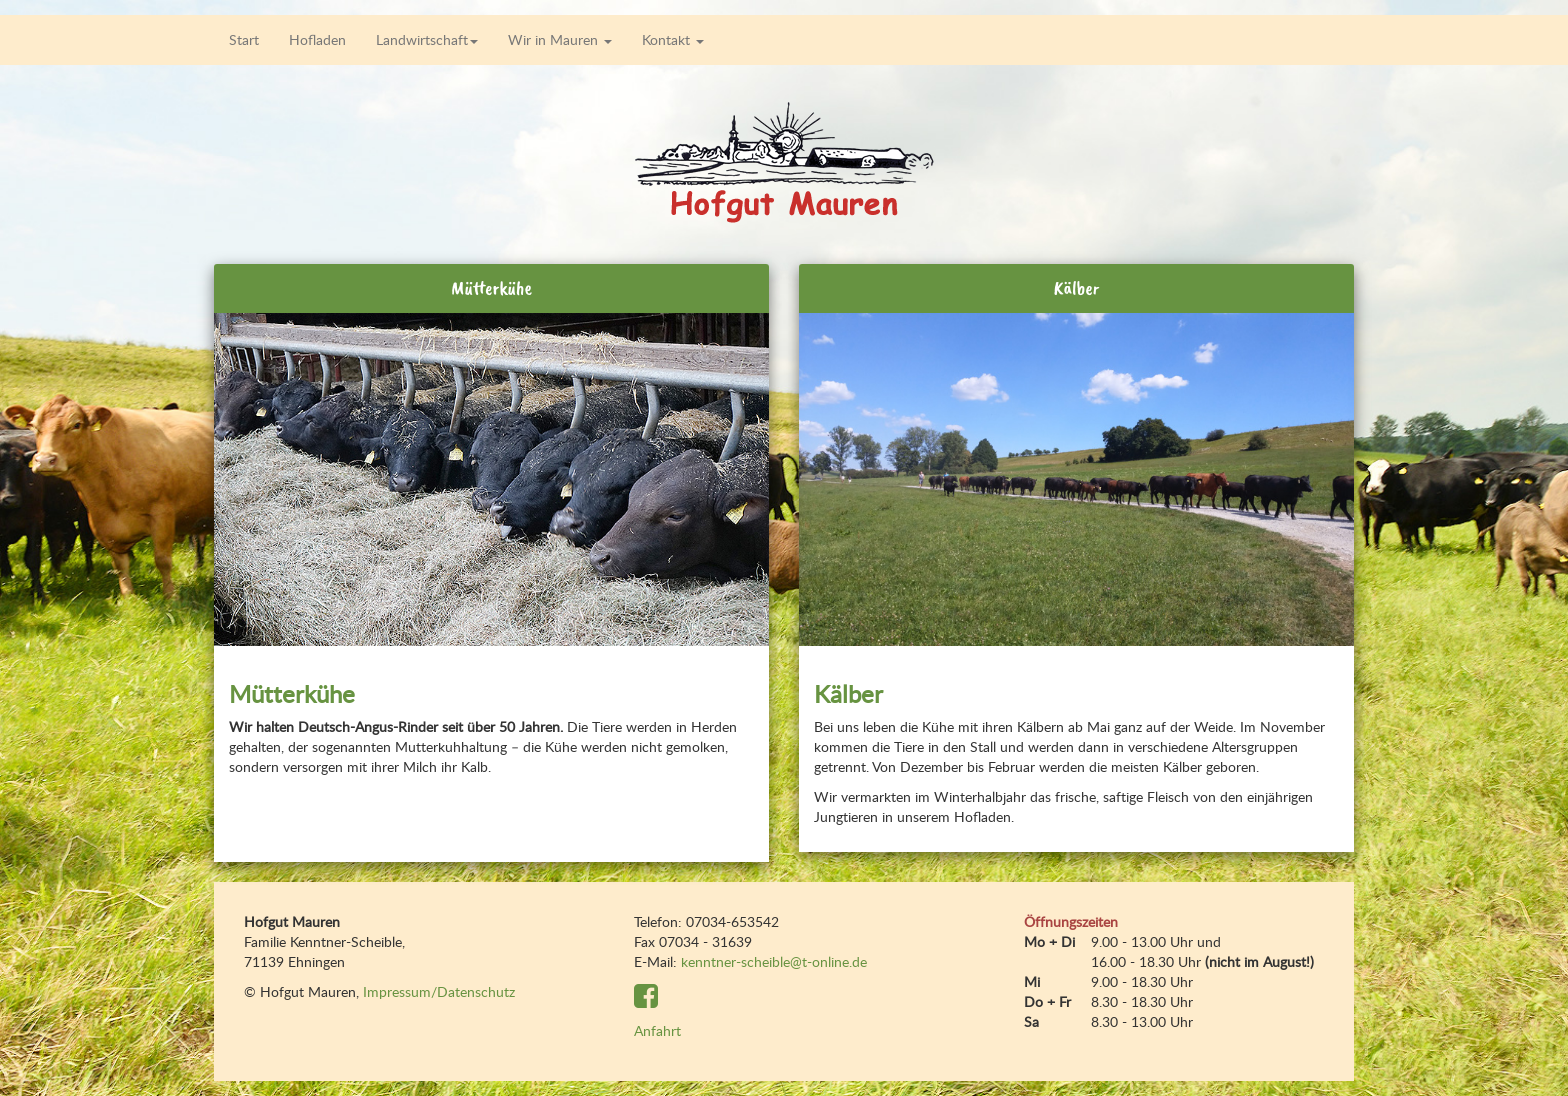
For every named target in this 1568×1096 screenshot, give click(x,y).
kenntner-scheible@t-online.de (774, 961)
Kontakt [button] (673, 39)
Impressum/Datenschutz (439, 991)
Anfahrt (657, 1030)
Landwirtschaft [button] (427, 39)
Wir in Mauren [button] (560, 39)
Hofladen (317, 39)
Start (244, 39)
